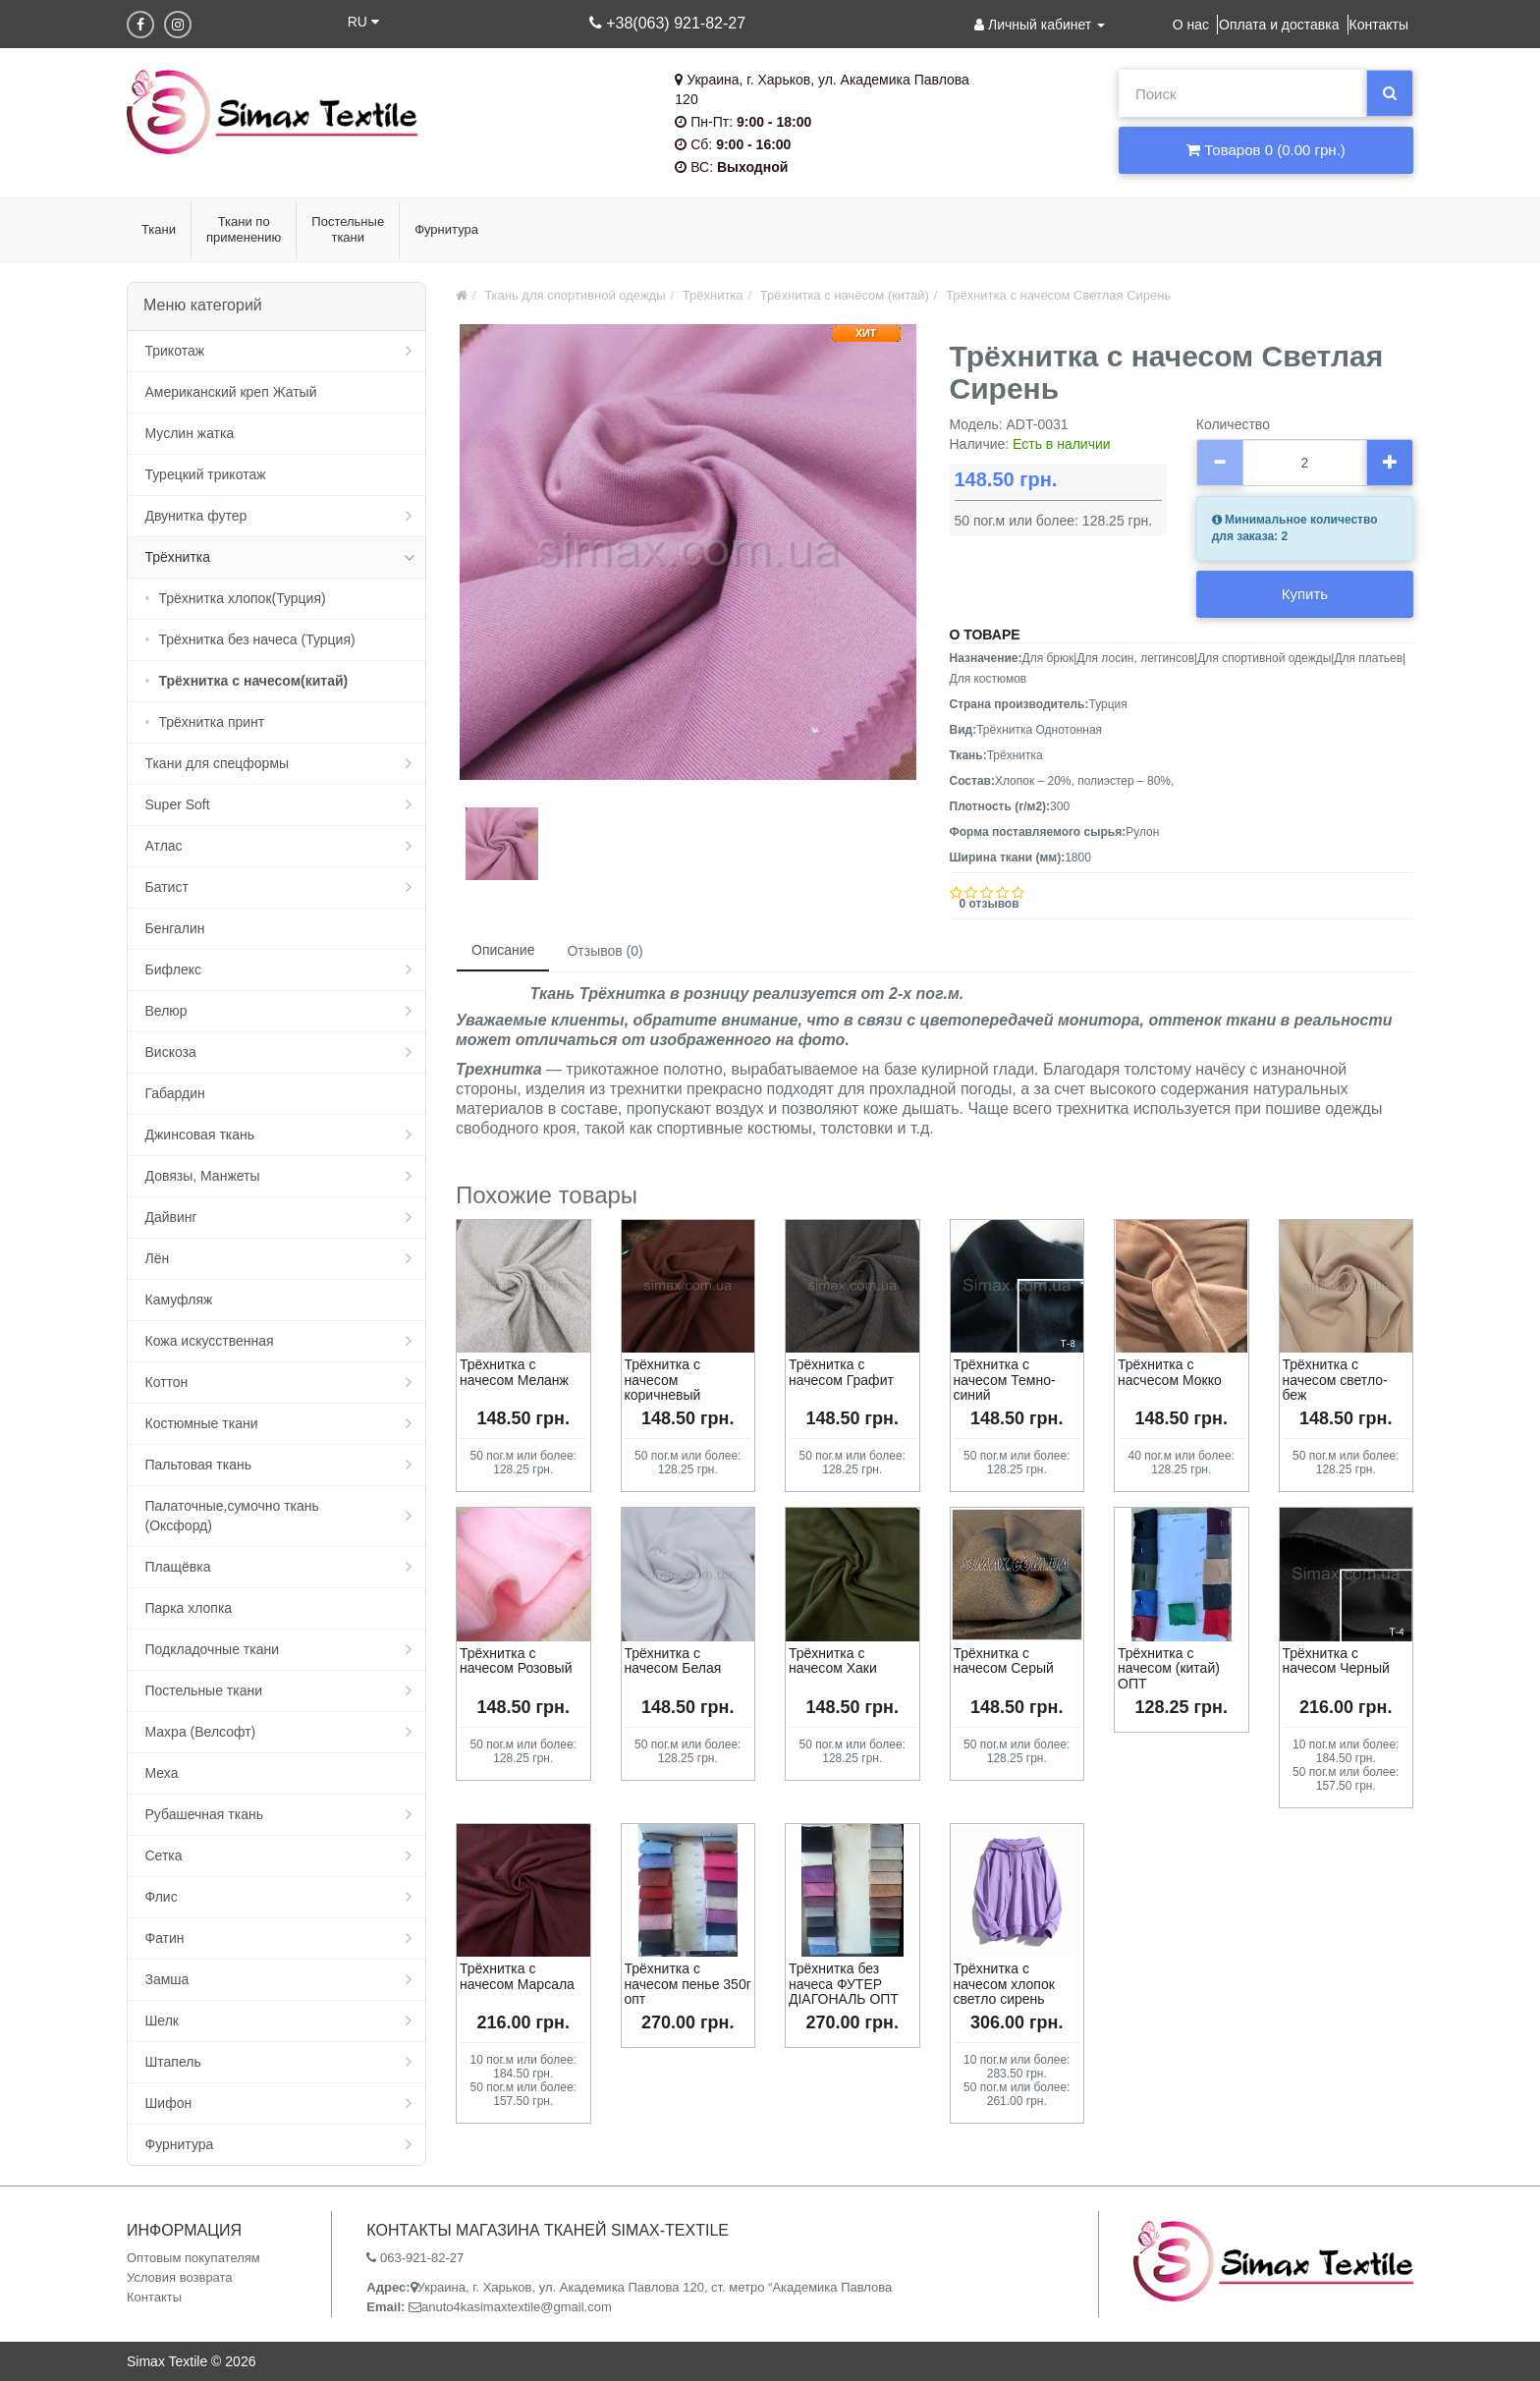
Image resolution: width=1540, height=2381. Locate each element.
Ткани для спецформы (217, 763)
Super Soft (177, 804)
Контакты (1378, 24)
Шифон (168, 2103)
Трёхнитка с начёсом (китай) (844, 295)
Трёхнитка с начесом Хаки (833, 1660)
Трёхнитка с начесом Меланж (514, 1372)
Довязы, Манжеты (202, 1176)
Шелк (162, 2020)
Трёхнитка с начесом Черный (1336, 1660)
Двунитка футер (196, 516)
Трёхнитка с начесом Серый (1004, 1660)
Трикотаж (175, 351)
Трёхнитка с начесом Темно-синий (1005, 1380)
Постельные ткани (204, 1690)
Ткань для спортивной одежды (574, 295)
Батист (167, 887)
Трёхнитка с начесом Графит (841, 1372)
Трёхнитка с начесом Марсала (517, 1976)
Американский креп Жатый (231, 392)
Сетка (164, 1855)
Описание (502, 950)
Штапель (173, 2062)
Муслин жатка (190, 433)
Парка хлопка (189, 1608)
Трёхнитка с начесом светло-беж (1335, 1380)
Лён (157, 1258)
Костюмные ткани (201, 1423)
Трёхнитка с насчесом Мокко (1170, 1372)
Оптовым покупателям (193, 2257)
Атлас (164, 846)
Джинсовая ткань (200, 1134)
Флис (161, 1897)
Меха (162, 1773)
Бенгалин (175, 928)
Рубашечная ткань (204, 1814)
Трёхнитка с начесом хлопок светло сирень (1004, 1984)
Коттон (167, 1382)
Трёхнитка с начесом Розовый (516, 1660)
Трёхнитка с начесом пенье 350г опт (688, 1984)
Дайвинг (171, 1217)
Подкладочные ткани (212, 1649)
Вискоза (170, 1052)
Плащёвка (178, 1567)
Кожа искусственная (209, 1341)
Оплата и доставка (1279, 24)
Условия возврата (180, 2277)
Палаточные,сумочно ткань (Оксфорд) (232, 1515)
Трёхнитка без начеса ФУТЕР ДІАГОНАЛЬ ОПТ (844, 1984)
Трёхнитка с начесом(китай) (254, 681)
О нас (1191, 24)
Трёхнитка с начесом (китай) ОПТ (1169, 1668)
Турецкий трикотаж (205, 474)
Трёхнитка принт (212, 722)
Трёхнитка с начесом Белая (673, 1660)
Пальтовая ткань (198, 1464)
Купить (1305, 593)
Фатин (165, 1938)
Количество (1233, 424)
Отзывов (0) (604, 951)
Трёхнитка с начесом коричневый (663, 1380)
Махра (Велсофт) (200, 1732)
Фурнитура (179, 2144)
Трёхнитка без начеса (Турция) (257, 639)
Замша (167, 1979)
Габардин (175, 1093)
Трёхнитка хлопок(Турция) (242, 598)
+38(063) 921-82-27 (667, 23)
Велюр (166, 1011)
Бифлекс (173, 969)
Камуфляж (179, 1299)
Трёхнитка (178, 557)
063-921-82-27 (415, 2257)
